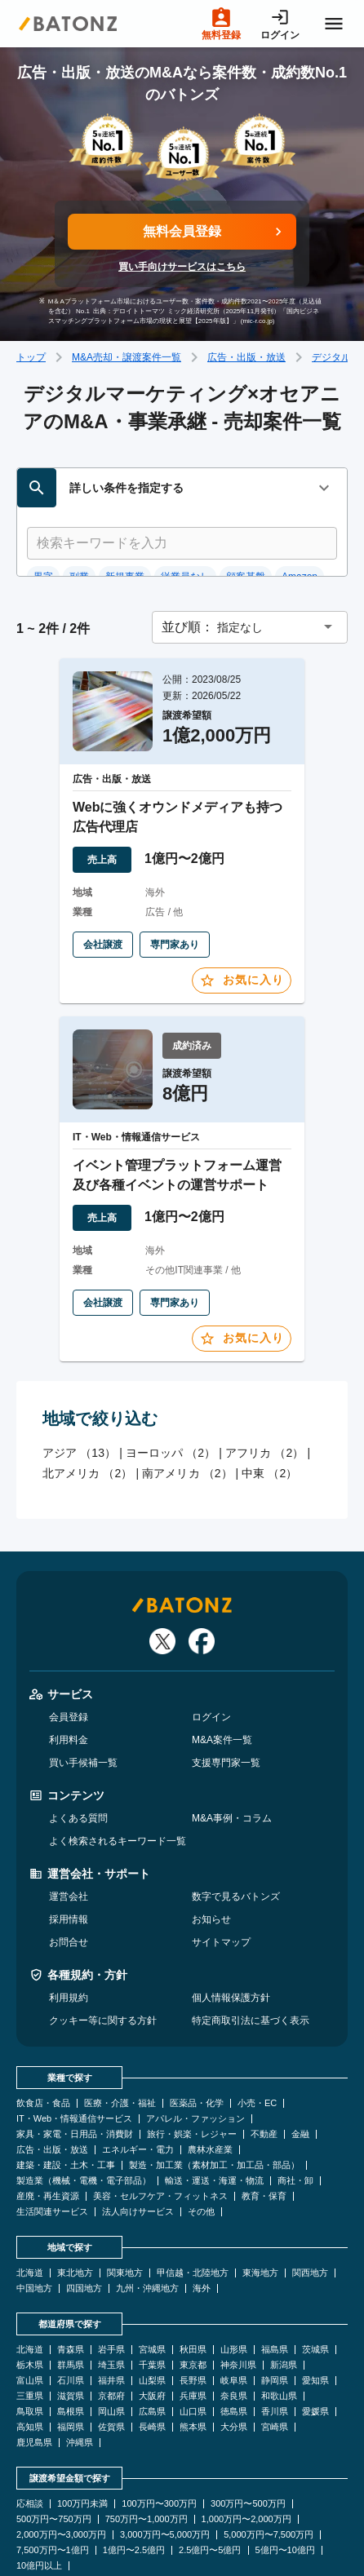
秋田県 (193, 2281)
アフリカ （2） (264, 1384)
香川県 (274, 2343)
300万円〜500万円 (248, 2436)
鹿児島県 (34, 2374)
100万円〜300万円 (159, 2436)
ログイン (211, 1649)
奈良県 (233, 2328)
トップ (31, 357)
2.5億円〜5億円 (210, 2482)
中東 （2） (269, 1405)
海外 (202, 2220)
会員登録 (68, 1649)
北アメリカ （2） (87, 1405)
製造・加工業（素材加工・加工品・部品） (214, 2097)
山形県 (233, 2281)
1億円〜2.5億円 (134, 2482)
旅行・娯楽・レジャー (192, 2066)
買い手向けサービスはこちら (182, 266)
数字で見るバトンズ (236, 1829)
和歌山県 (279, 2328)
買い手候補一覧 (83, 1695)
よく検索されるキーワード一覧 (117, 1773)
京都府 (111, 2328)
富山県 (29, 2312)
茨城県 (315, 2281)
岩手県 (111, 2281)
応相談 (29, 2436)
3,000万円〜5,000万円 (165, 2467)
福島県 (274, 2281)
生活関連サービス (52, 2144)
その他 (201, 2144)
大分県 (233, 2359)
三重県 (29, 2328)
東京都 (193, 2297)
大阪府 (152, 2328)
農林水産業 (210, 2082)
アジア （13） (79, 1384)
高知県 (29, 2359)
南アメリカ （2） (187, 1405)
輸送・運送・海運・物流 (214, 2113)
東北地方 (75, 2205)
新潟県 (283, 2297)
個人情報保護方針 (231, 1930)
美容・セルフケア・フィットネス (160, 2128)
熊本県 (193, 2359)
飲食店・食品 (43, 2035)
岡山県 (111, 2343)
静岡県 (274, 2312)
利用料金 (68, 1672)
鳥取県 (29, 2343)
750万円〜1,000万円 (146, 2451)
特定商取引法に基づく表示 (250, 1953)
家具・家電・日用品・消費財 (74, 2066)
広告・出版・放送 (246, 357)
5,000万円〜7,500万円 (268, 2467)
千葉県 (152, 2297)
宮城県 (152, 2281)
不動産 (264, 2066)
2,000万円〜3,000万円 (61, 2467)
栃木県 (29, 2297)
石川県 (70, 2312)
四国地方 (84, 2220)
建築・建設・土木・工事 (65, 2097)
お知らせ (211, 1851)
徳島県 (233, 2343)
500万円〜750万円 (53, 2451)
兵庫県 (193, 2328)
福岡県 (70, 2359)
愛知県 (315, 2312)
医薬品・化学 (197, 2035)
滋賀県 (70, 2328)
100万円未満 (82, 2436)
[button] (250, 558)
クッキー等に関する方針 (103, 1953)
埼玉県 (111, 2297)
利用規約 (68, 1930)
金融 (300, 2066)
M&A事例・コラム (232, 1750)
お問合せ (68, 1874)
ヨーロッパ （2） (170, 1384)
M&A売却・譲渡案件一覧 (126, 357)
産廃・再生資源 (47, 2128)
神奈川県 (238, 2297)
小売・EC (257, 2035)
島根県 (70, 2343)
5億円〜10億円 (285, 2482)
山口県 (193, 2343)
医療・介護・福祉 (120, 2035)
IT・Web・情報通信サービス (74, 2051)
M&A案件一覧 (222, 1672)
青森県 (70, 2281)
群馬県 (70, 2297)
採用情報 (68, 1851)
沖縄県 (79, 2374)
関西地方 (310, 2205)
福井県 (111, 2312)
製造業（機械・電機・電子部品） (83, 2113)
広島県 (152, 2343)
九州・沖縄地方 (147, 2220)
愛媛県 (315, 2343)
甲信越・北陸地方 (193, 2205)
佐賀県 (111, 2359)
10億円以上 (39, 2498)
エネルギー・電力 (138, 2082)
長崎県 (152, 2359)
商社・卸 (295, 2113)
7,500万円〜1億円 (52, 2482)
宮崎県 (274, 2359)
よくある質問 (78, 1750)
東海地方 (260, 2205)
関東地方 (125, 2205)
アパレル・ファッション (195, 2051)
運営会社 (68, 1829)
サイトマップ (221, 1874)
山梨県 (152, 2312)
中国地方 (34, 2220)
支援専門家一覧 (226, 1695)
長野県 (193, 2312)
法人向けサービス (138, 2144)
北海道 (29, 2205)
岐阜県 (233, 2312)
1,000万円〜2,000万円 (246, 2451)
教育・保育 (264, 2128)
